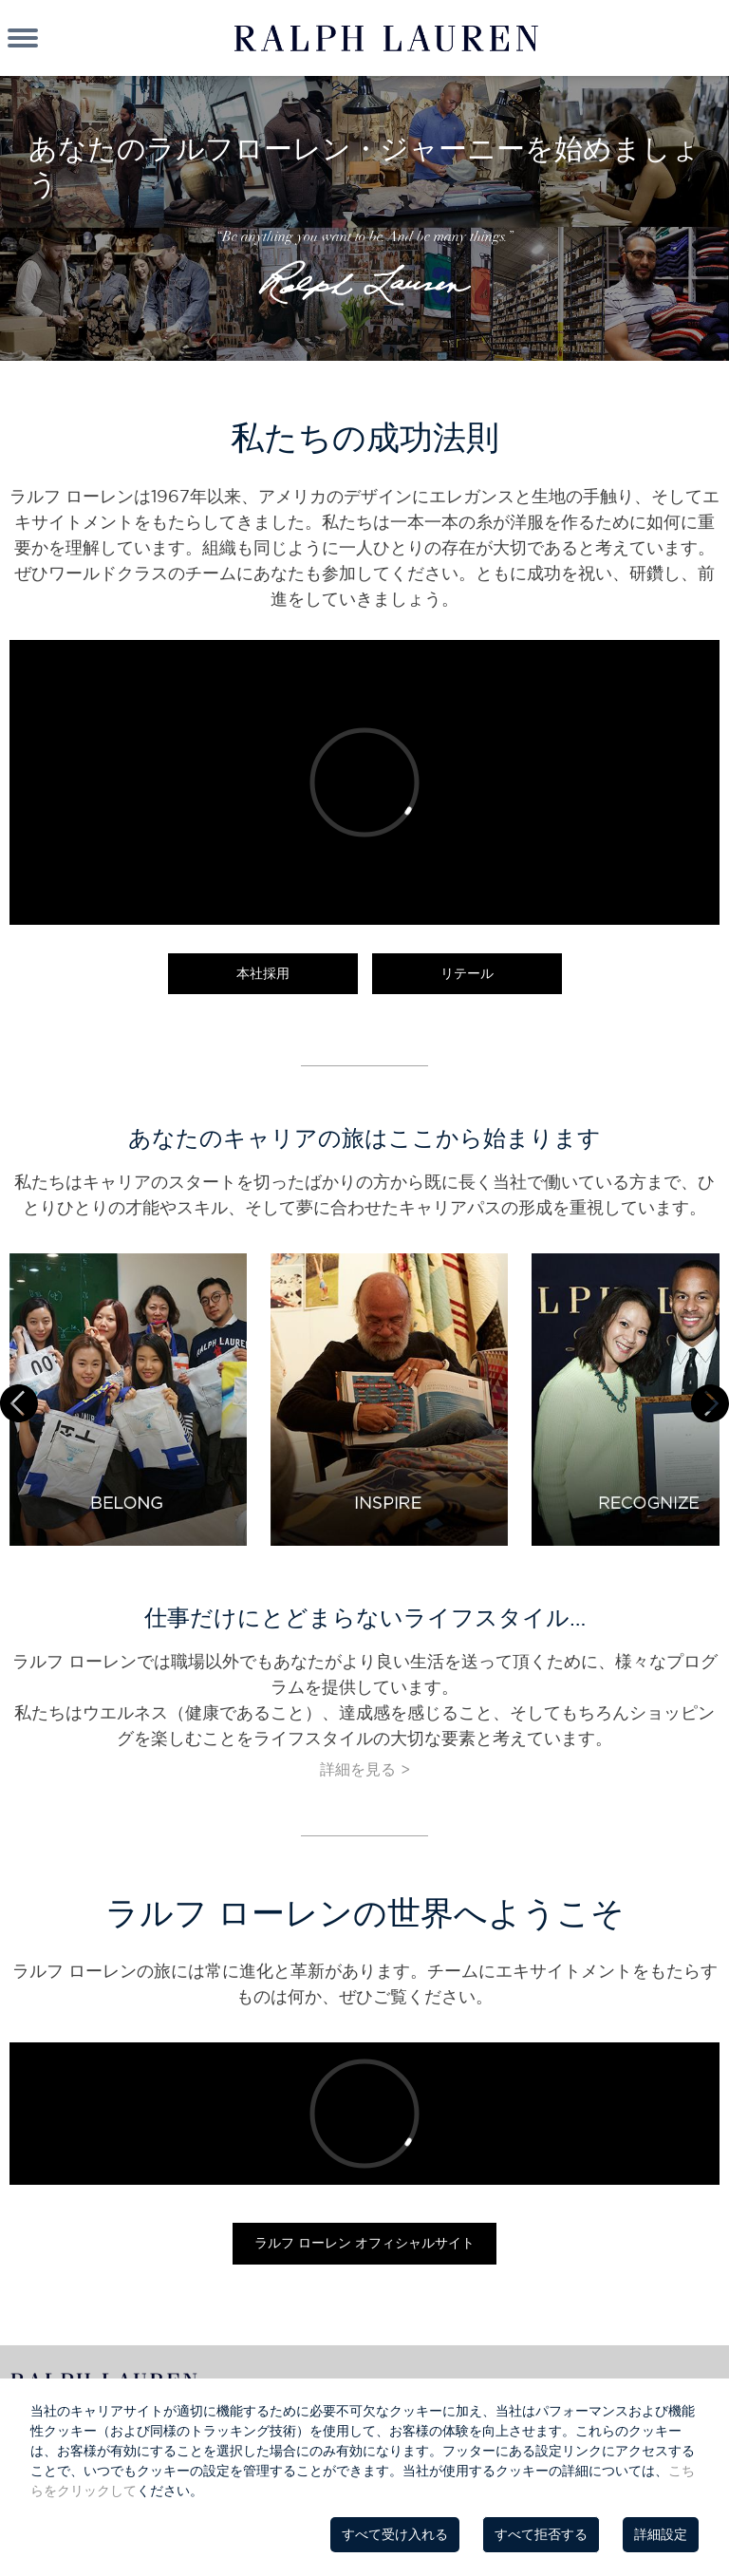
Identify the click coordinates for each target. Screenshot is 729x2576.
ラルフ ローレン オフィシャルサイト (364, 2242)
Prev (19, 1403)
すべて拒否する (541, 2534)
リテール (467, 973)
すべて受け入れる (395, 2534)
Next (710, 1403)
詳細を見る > (365, 1768)
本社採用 (263, 973)
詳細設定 (660, 2534)
